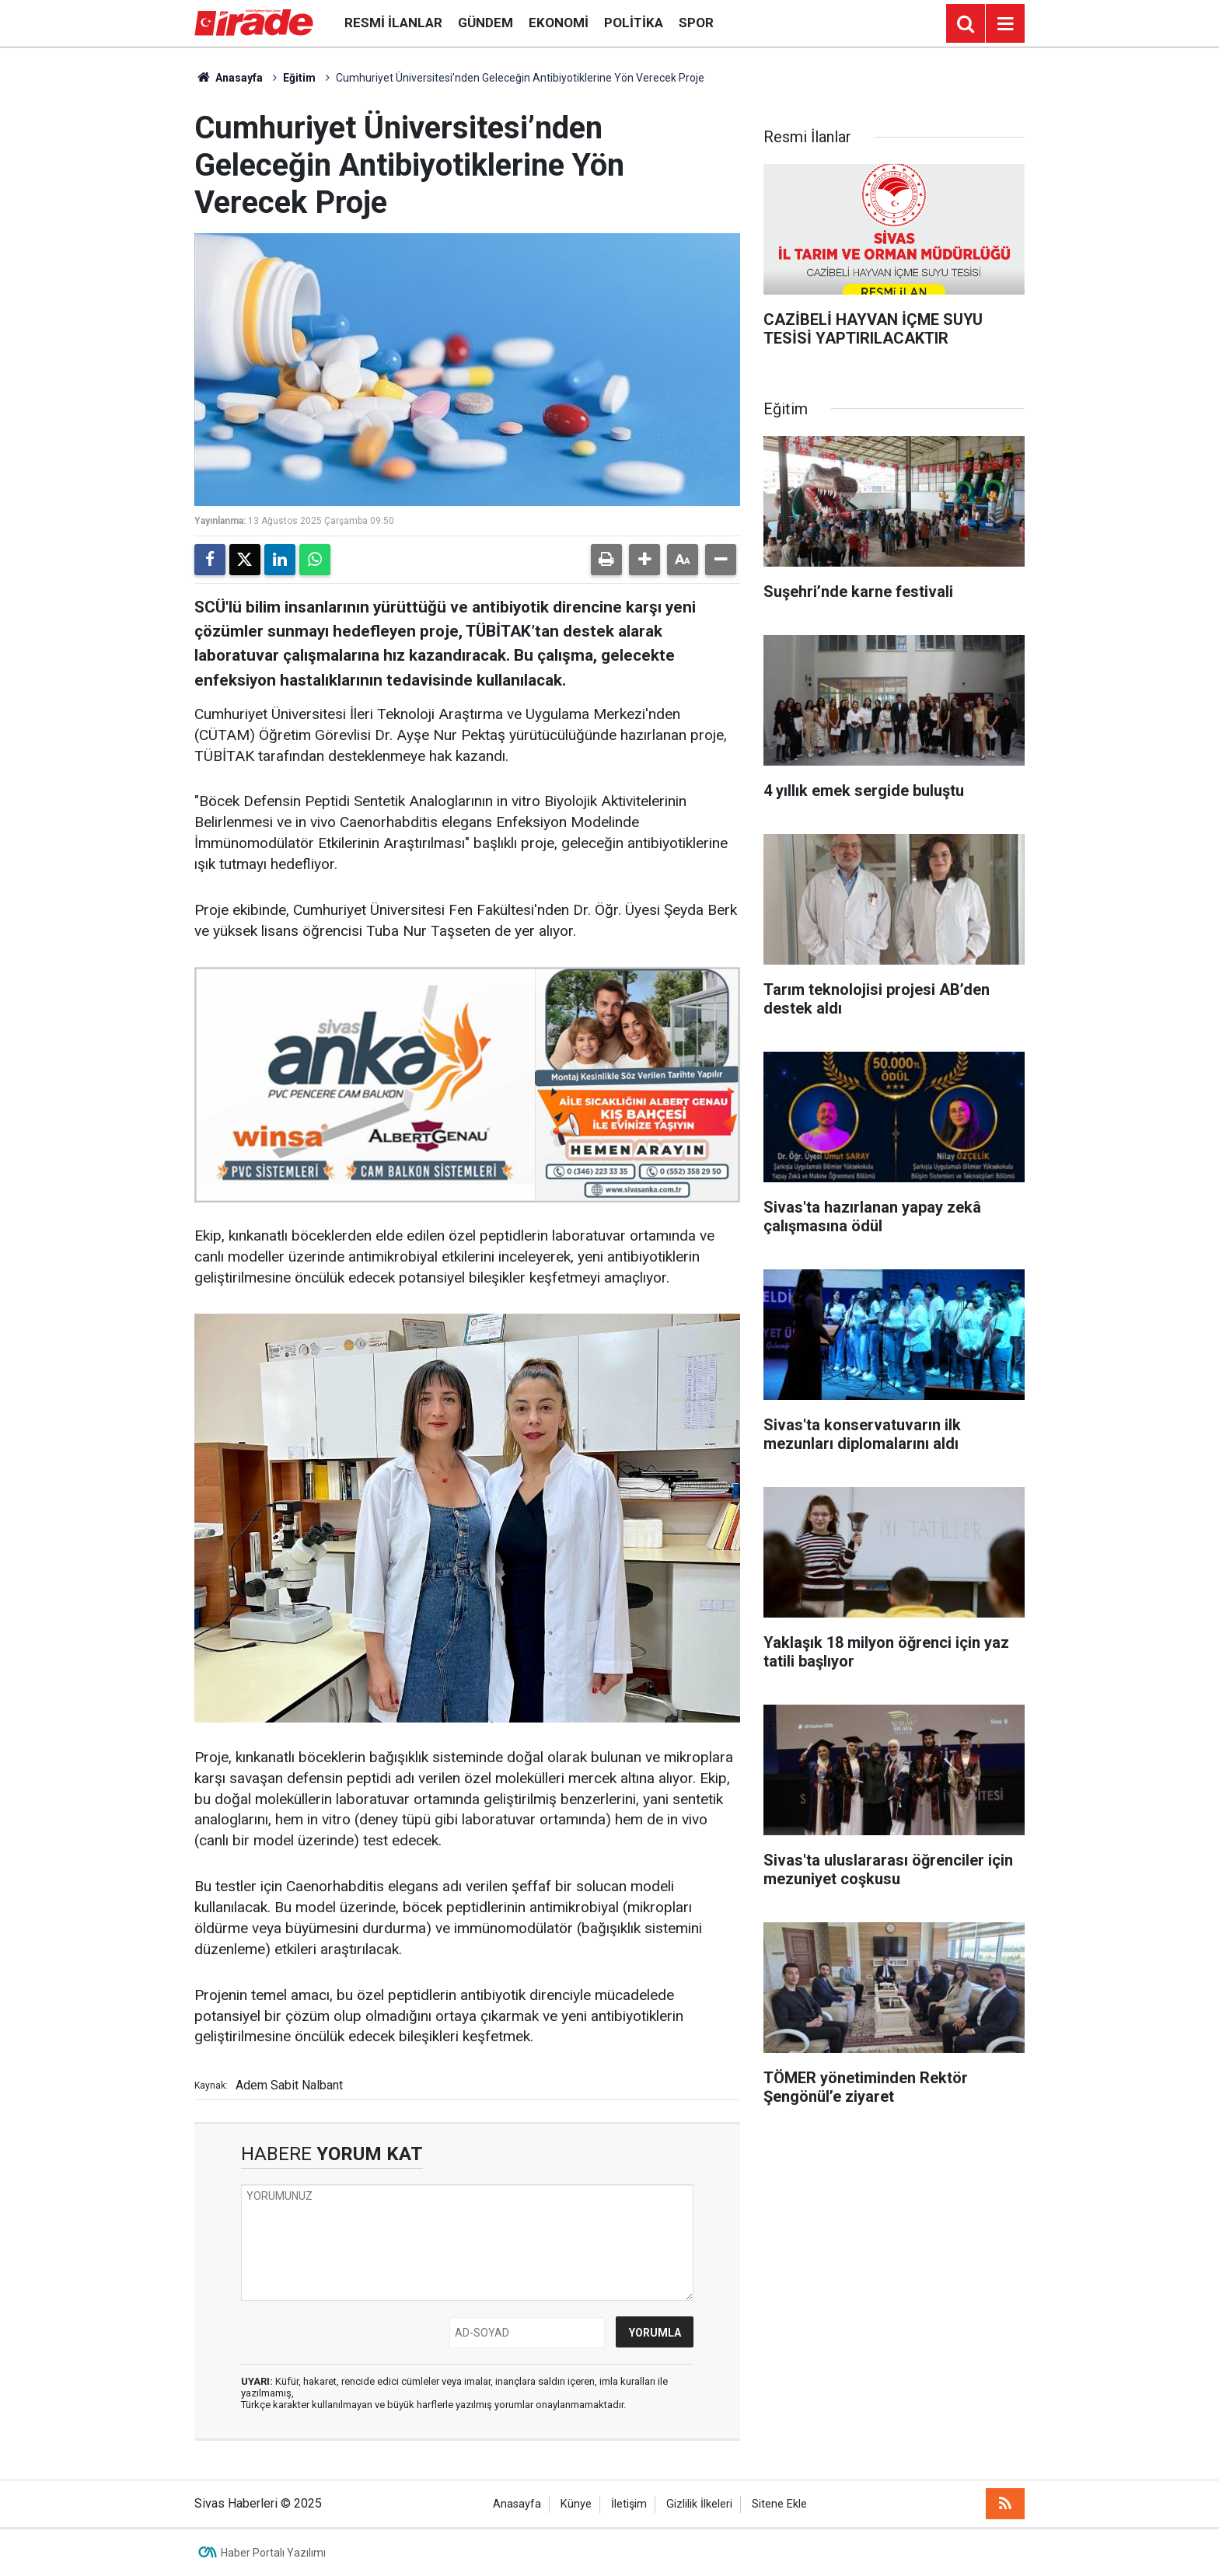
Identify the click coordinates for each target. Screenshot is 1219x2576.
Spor (696, 22)
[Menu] (1005, 24)
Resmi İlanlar (393, 22)
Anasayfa (228, 78)
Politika (633, 22)
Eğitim (299, 78)
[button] (644, 559)
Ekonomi (559, 22)
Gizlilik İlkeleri (699, 2504)
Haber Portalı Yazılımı (273, 2552)
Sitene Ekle (779, 2504)
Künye (576, 2504)
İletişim (629, 2504)
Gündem (485, 22)
